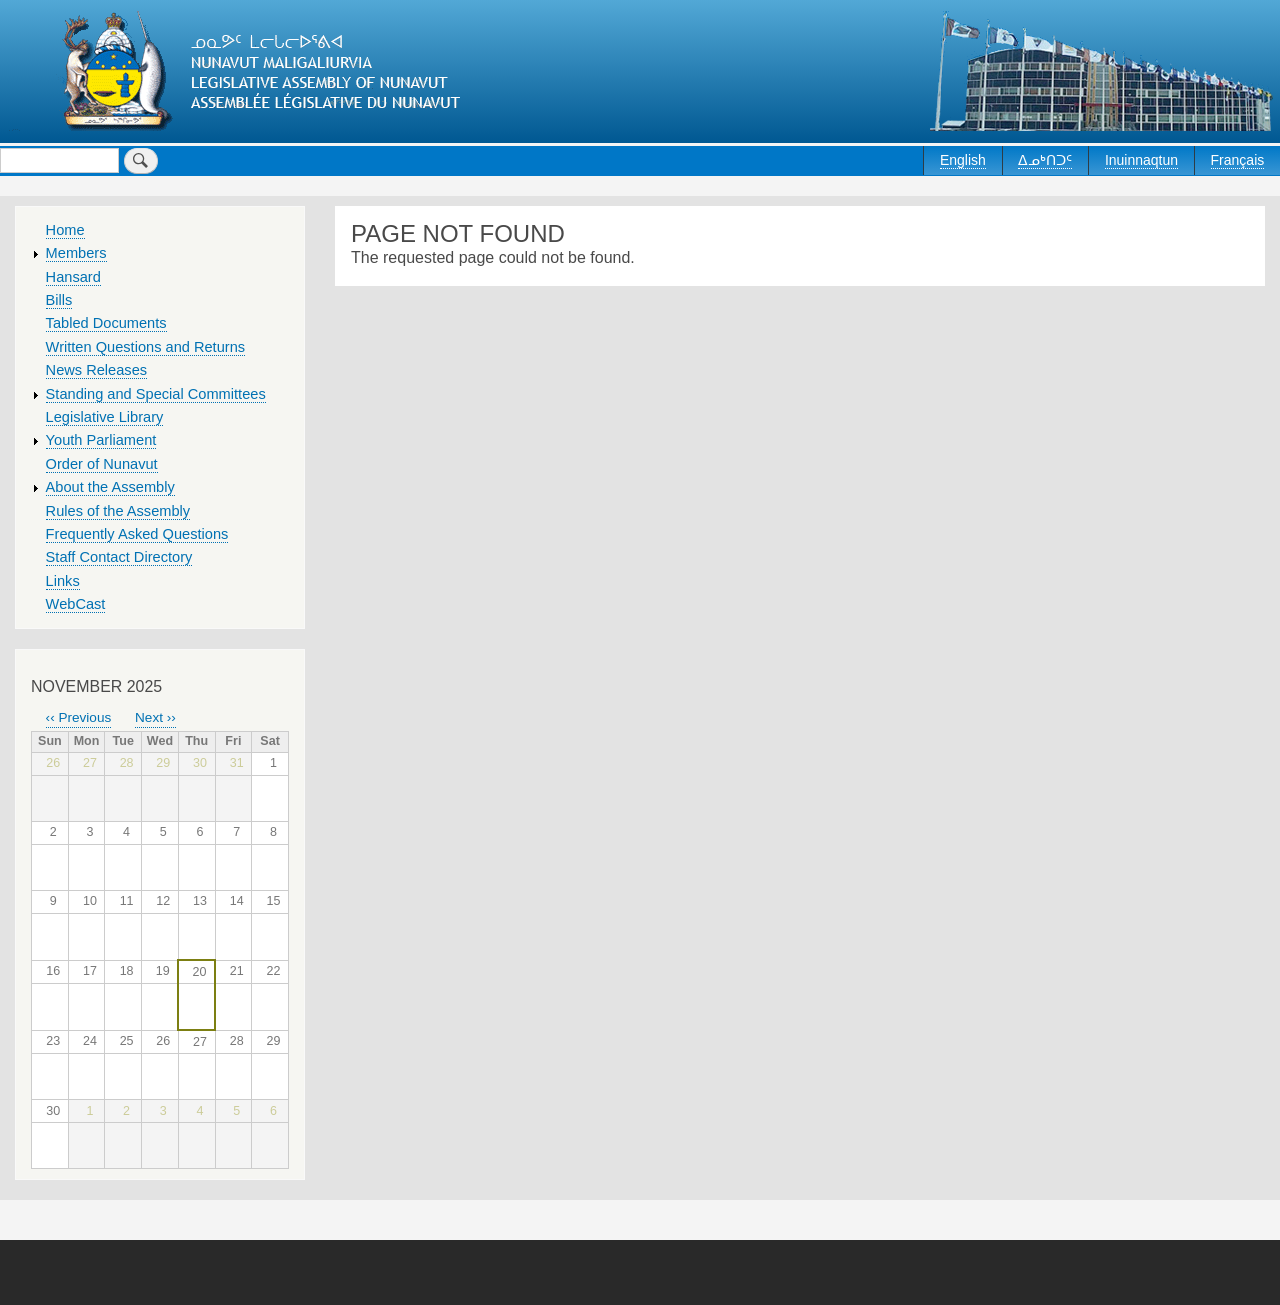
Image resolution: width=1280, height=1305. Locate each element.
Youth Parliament (101, 440)
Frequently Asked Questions (137, 534)
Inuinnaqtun (1141, 160)
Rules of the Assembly (118, 511)
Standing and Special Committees (156, 394)
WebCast (76, 604)
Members (76, 253)
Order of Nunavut (102, 464)
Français (1238, 160)
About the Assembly (110, 487)
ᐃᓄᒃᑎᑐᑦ (1045, 160)
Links (63, 581)
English (963, 160)
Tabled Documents (106, 323)
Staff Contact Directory (119, 557)
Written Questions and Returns (146, 347)
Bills (59, 300)
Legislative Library (105, 417)
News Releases (97, 370)
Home (65, 230)
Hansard (73, 277)
